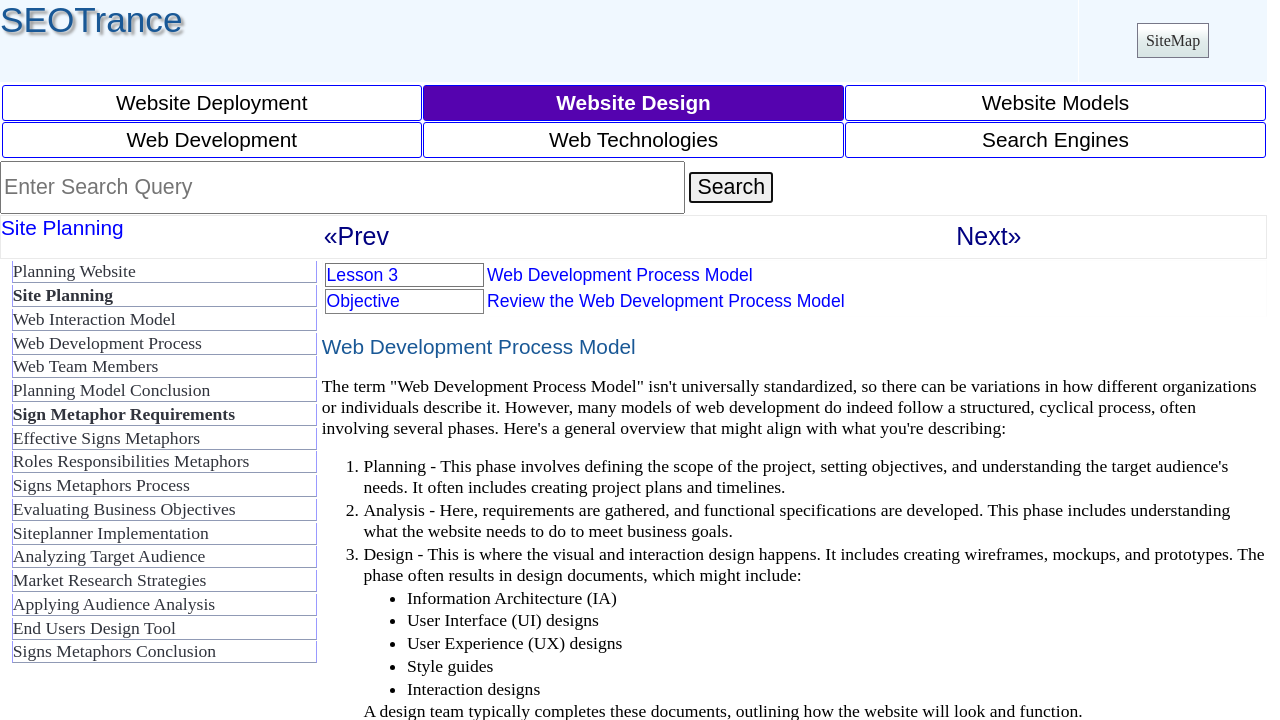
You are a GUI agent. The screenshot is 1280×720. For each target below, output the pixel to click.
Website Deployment (212, 102)
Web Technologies (633, 139)
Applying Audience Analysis (114, 604)
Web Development (211, 139)
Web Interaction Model (94, 319)
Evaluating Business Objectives (124, 509)
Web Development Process (107, 343)
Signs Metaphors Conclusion (114, 651)
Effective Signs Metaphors (106, 438)
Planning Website (74, 271)
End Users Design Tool (94, 628)
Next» (988, 236)
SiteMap (1173, 40)
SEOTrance (91, 19)
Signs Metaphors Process (101, 485)
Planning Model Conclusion (111, 390)
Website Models (1056, 102)
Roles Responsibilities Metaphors (131, 461)
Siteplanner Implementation (111, 533)
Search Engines (1055, 139)
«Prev (356, 236)
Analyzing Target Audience (109, 556)
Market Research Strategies (109, 580)
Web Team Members (86, 366)
